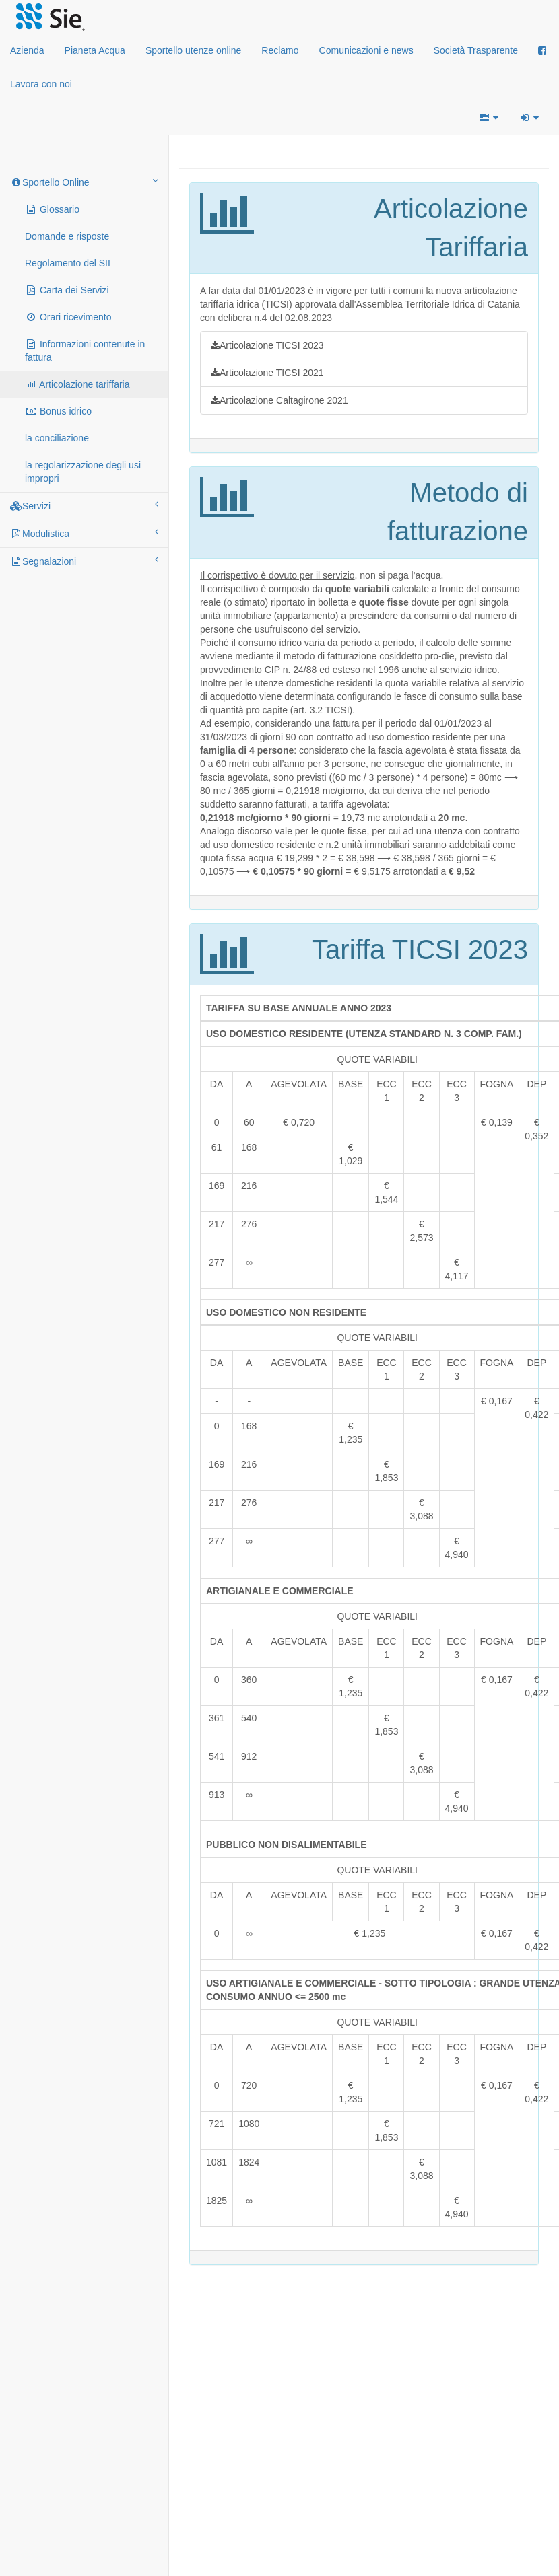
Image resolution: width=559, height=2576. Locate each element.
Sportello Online (84, 182)
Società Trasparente (476, 50)
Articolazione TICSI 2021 (267, 372)
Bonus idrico (58, 411)
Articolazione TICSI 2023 (267, 345)
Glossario (52, 209)
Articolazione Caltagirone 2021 (279, 400)
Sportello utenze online (193, 50)
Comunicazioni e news (366, 50)
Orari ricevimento (68, 317)
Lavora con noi (41, 84)
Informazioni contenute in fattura (85, 350)
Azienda (27, 50)
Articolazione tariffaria (77, 384)
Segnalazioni (84, 560)
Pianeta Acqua (95, 50)
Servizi (84, 505)
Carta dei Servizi (67, 290)
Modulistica (84, 533)
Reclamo (279, 50)
